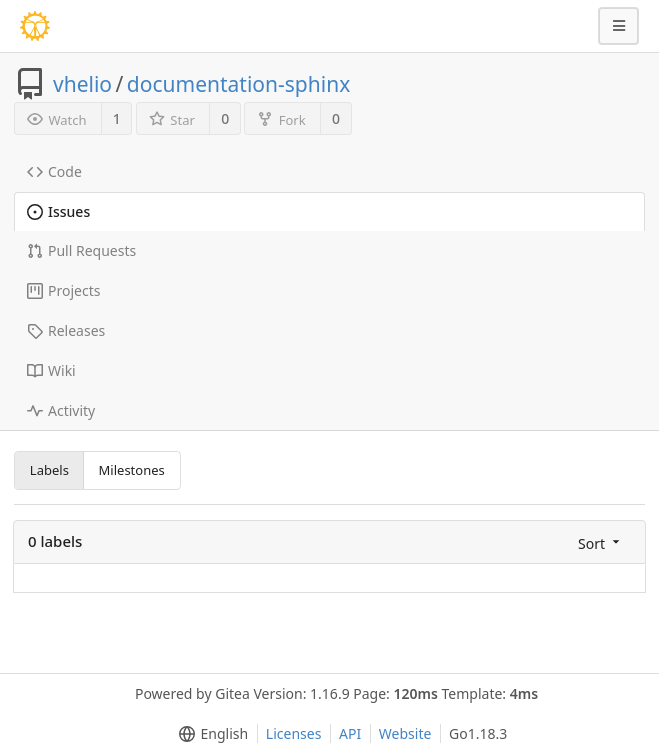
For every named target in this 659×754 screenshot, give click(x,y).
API (350, 733)
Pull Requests (81, 250)
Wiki (51, 370)
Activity (61, 410)
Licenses (294, 733)
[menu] (600, 542)
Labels (49, 470)
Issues (58, 211)
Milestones (132, 470)
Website (405, 733)
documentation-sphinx (238, 84)
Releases (66, 330)
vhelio (82, 84)
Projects (63, 290)
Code (54, 171)
